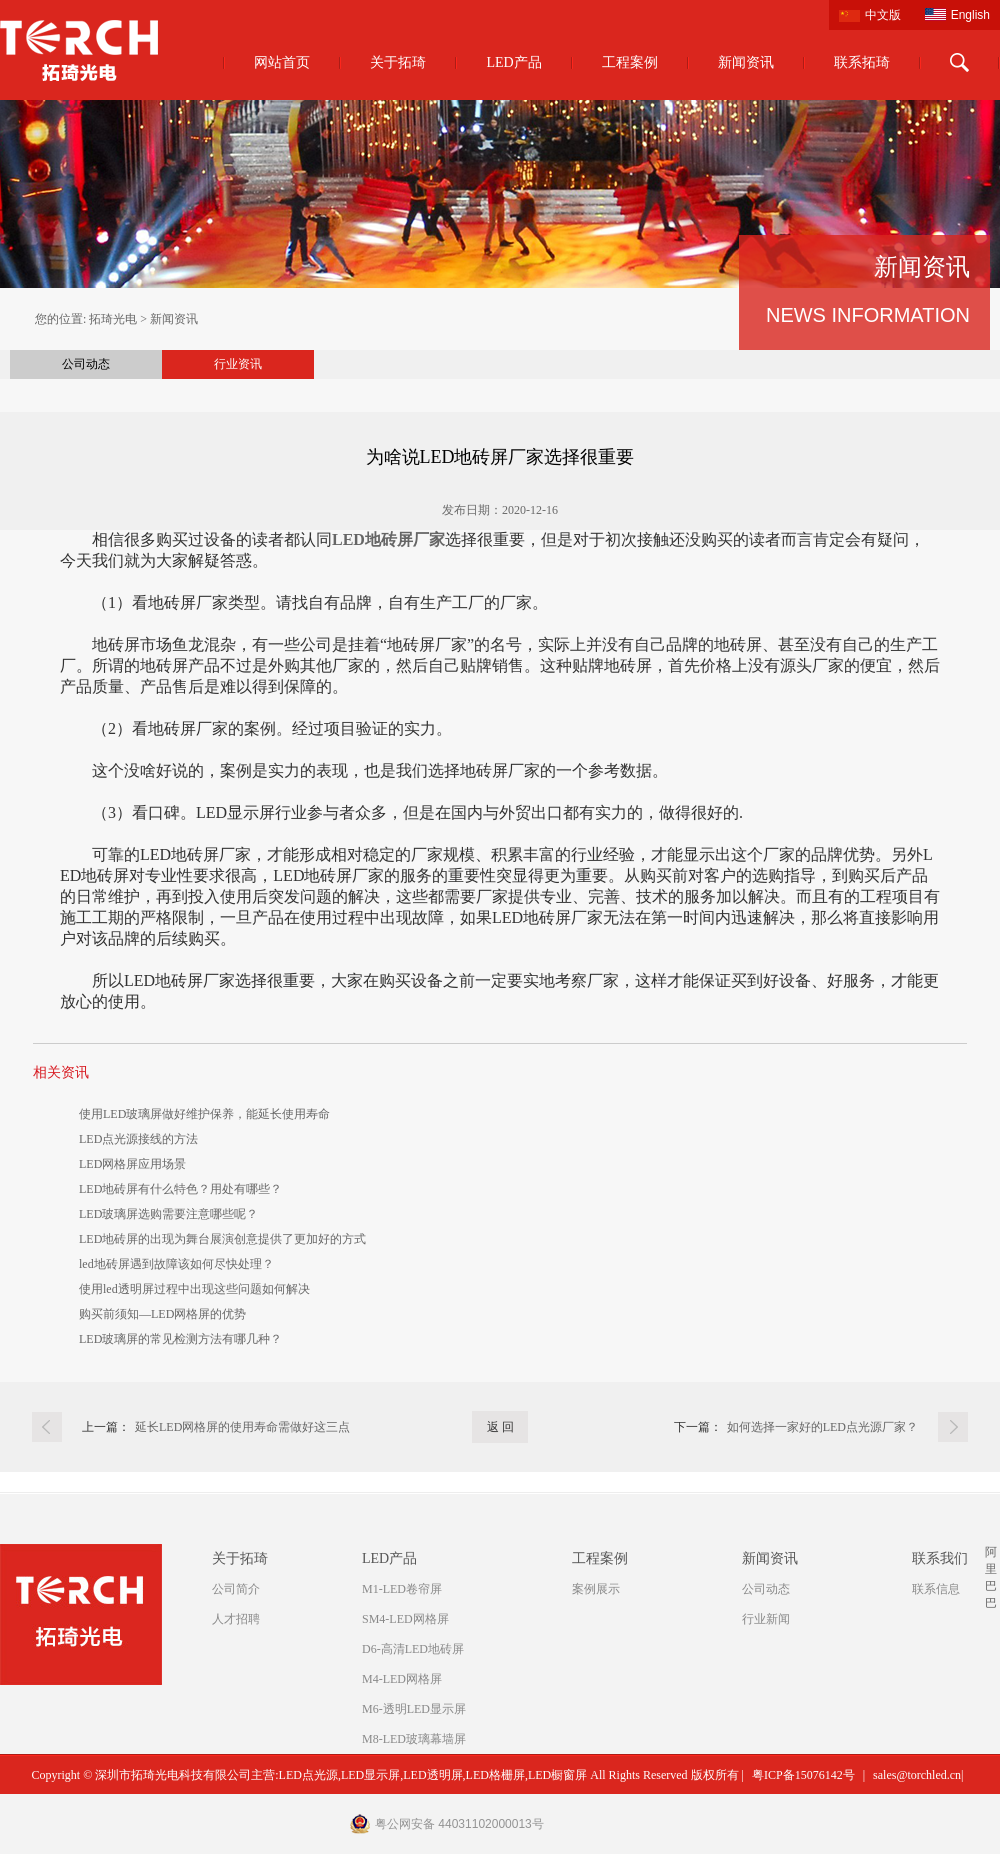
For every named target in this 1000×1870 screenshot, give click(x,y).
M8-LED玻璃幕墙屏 (414, 1739)
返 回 (500, 1427)
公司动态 (86, 364)
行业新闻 (766, 1619)
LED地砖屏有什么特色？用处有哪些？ (180, 1189)
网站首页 (282, 62)
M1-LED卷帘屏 (402, 1589)
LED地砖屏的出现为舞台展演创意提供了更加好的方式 (222, 1239)
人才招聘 (236, 1619)
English (970, 15)
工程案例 (630, 62)
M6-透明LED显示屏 (414, 1709)
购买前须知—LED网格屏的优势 (162, 1314)
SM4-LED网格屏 (405, 1619)
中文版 (883, 15)
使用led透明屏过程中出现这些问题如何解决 (194, 1289)
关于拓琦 (398, 62)
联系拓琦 (862, 62)
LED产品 (513, 62)
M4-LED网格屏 (402, 1679)
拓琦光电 (113, 319)
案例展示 (596, 1589)
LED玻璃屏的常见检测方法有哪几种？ (180, 1339)
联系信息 (936, 1589)
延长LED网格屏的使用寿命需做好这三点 (242, 1427)
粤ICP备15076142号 (803, 1775)
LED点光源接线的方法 (138, 1139)
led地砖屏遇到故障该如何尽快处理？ (176, 1264)
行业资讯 (238, 364)
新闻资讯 (746, 62)
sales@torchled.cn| (918, 1775)
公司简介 (236, 1589)
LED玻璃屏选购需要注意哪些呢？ (168, 1214)
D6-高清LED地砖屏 (413, 1649)
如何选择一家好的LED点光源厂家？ (822, 1427)
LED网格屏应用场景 (132, 1164)
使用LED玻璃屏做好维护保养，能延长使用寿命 (204, 1114)
